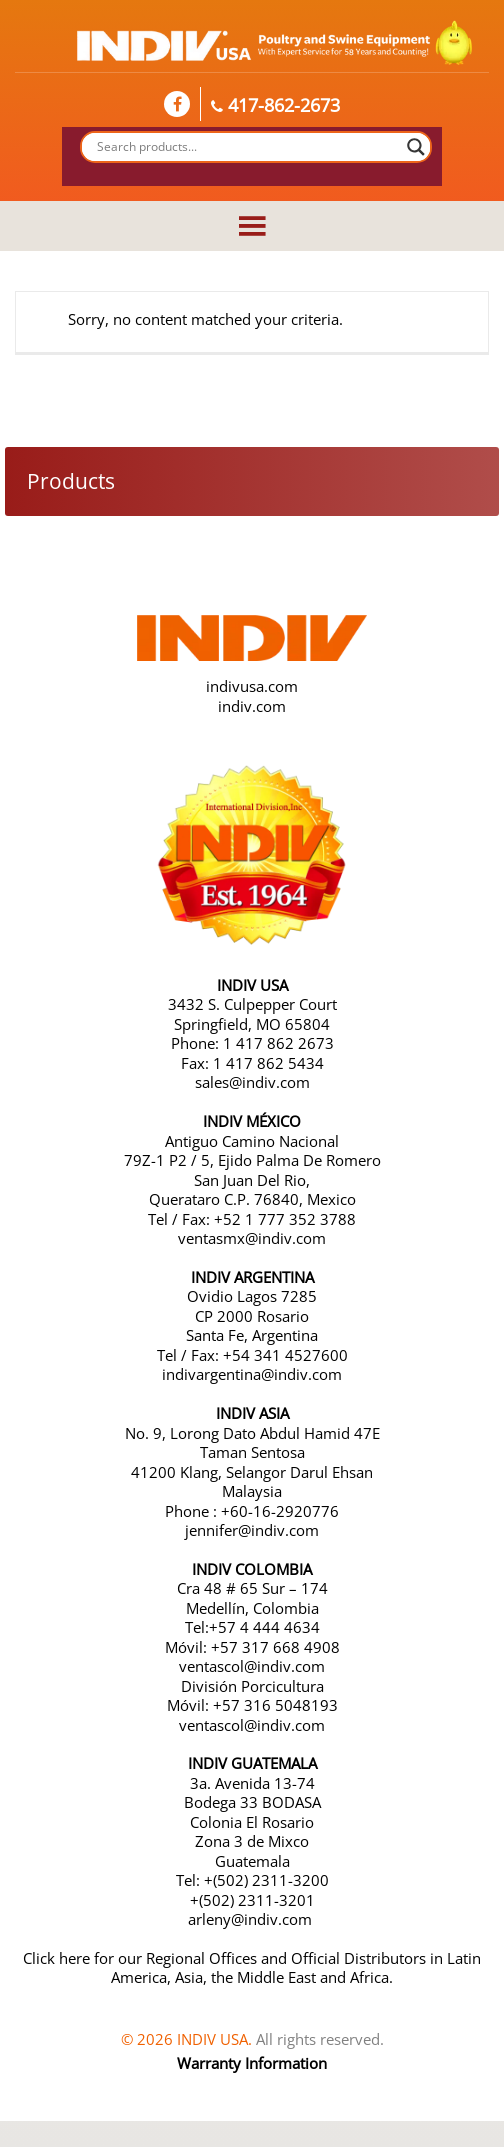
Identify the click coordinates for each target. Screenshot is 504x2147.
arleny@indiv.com (252, 1919)
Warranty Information (252, 2063)
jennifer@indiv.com (252, 1530)
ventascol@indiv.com (252, 1666)
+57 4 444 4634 (264, 1627)
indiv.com (252, 706)
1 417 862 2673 (278, 1043)
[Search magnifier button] (416, 147)
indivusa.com (252, 686)
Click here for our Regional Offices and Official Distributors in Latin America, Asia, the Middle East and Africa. (252, 1968)
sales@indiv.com (252, 1082)
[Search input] (247, 147)
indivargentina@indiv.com (252, 1374)
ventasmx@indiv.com (252, 1238)
